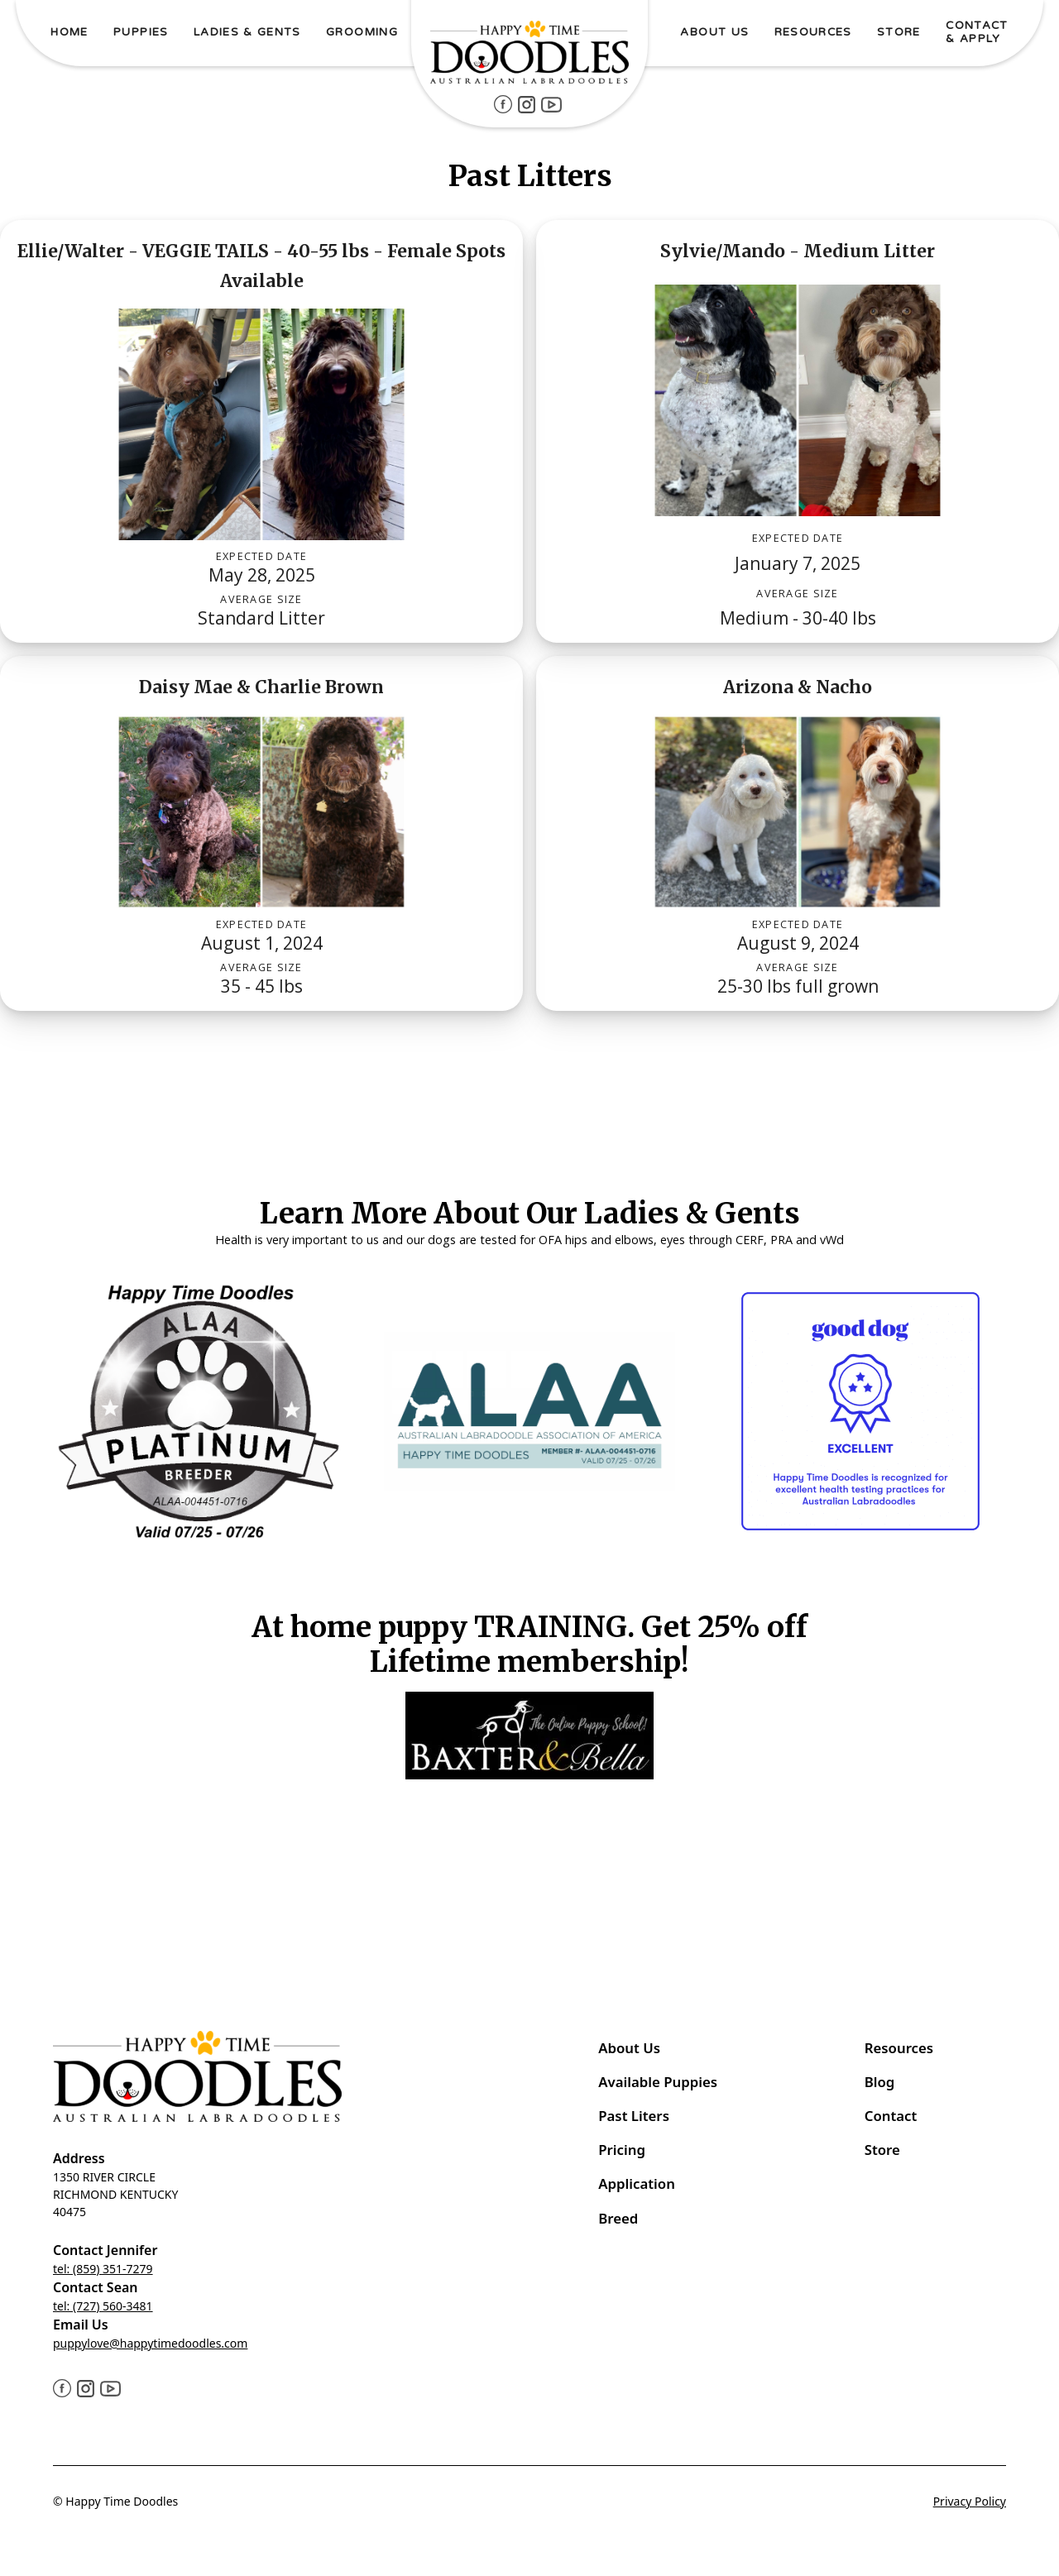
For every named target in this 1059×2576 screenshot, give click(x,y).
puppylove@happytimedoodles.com (150, 2343)
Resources (899, 2047)
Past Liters (633, 2115)
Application (636, 2183)
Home (69, 32)
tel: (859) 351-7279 (103, 2269)
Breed (618, 2218)
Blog (880, 2081)
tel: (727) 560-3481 (103, 2306)
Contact (893, 2115)
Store (882, 2149)
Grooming (362, 32)
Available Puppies (657, 2081)
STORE (899, 32)
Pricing (621, 2149)
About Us (629, 2047)
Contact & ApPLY (977, 32)
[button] (141, 33)
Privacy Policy (969, 2501)
